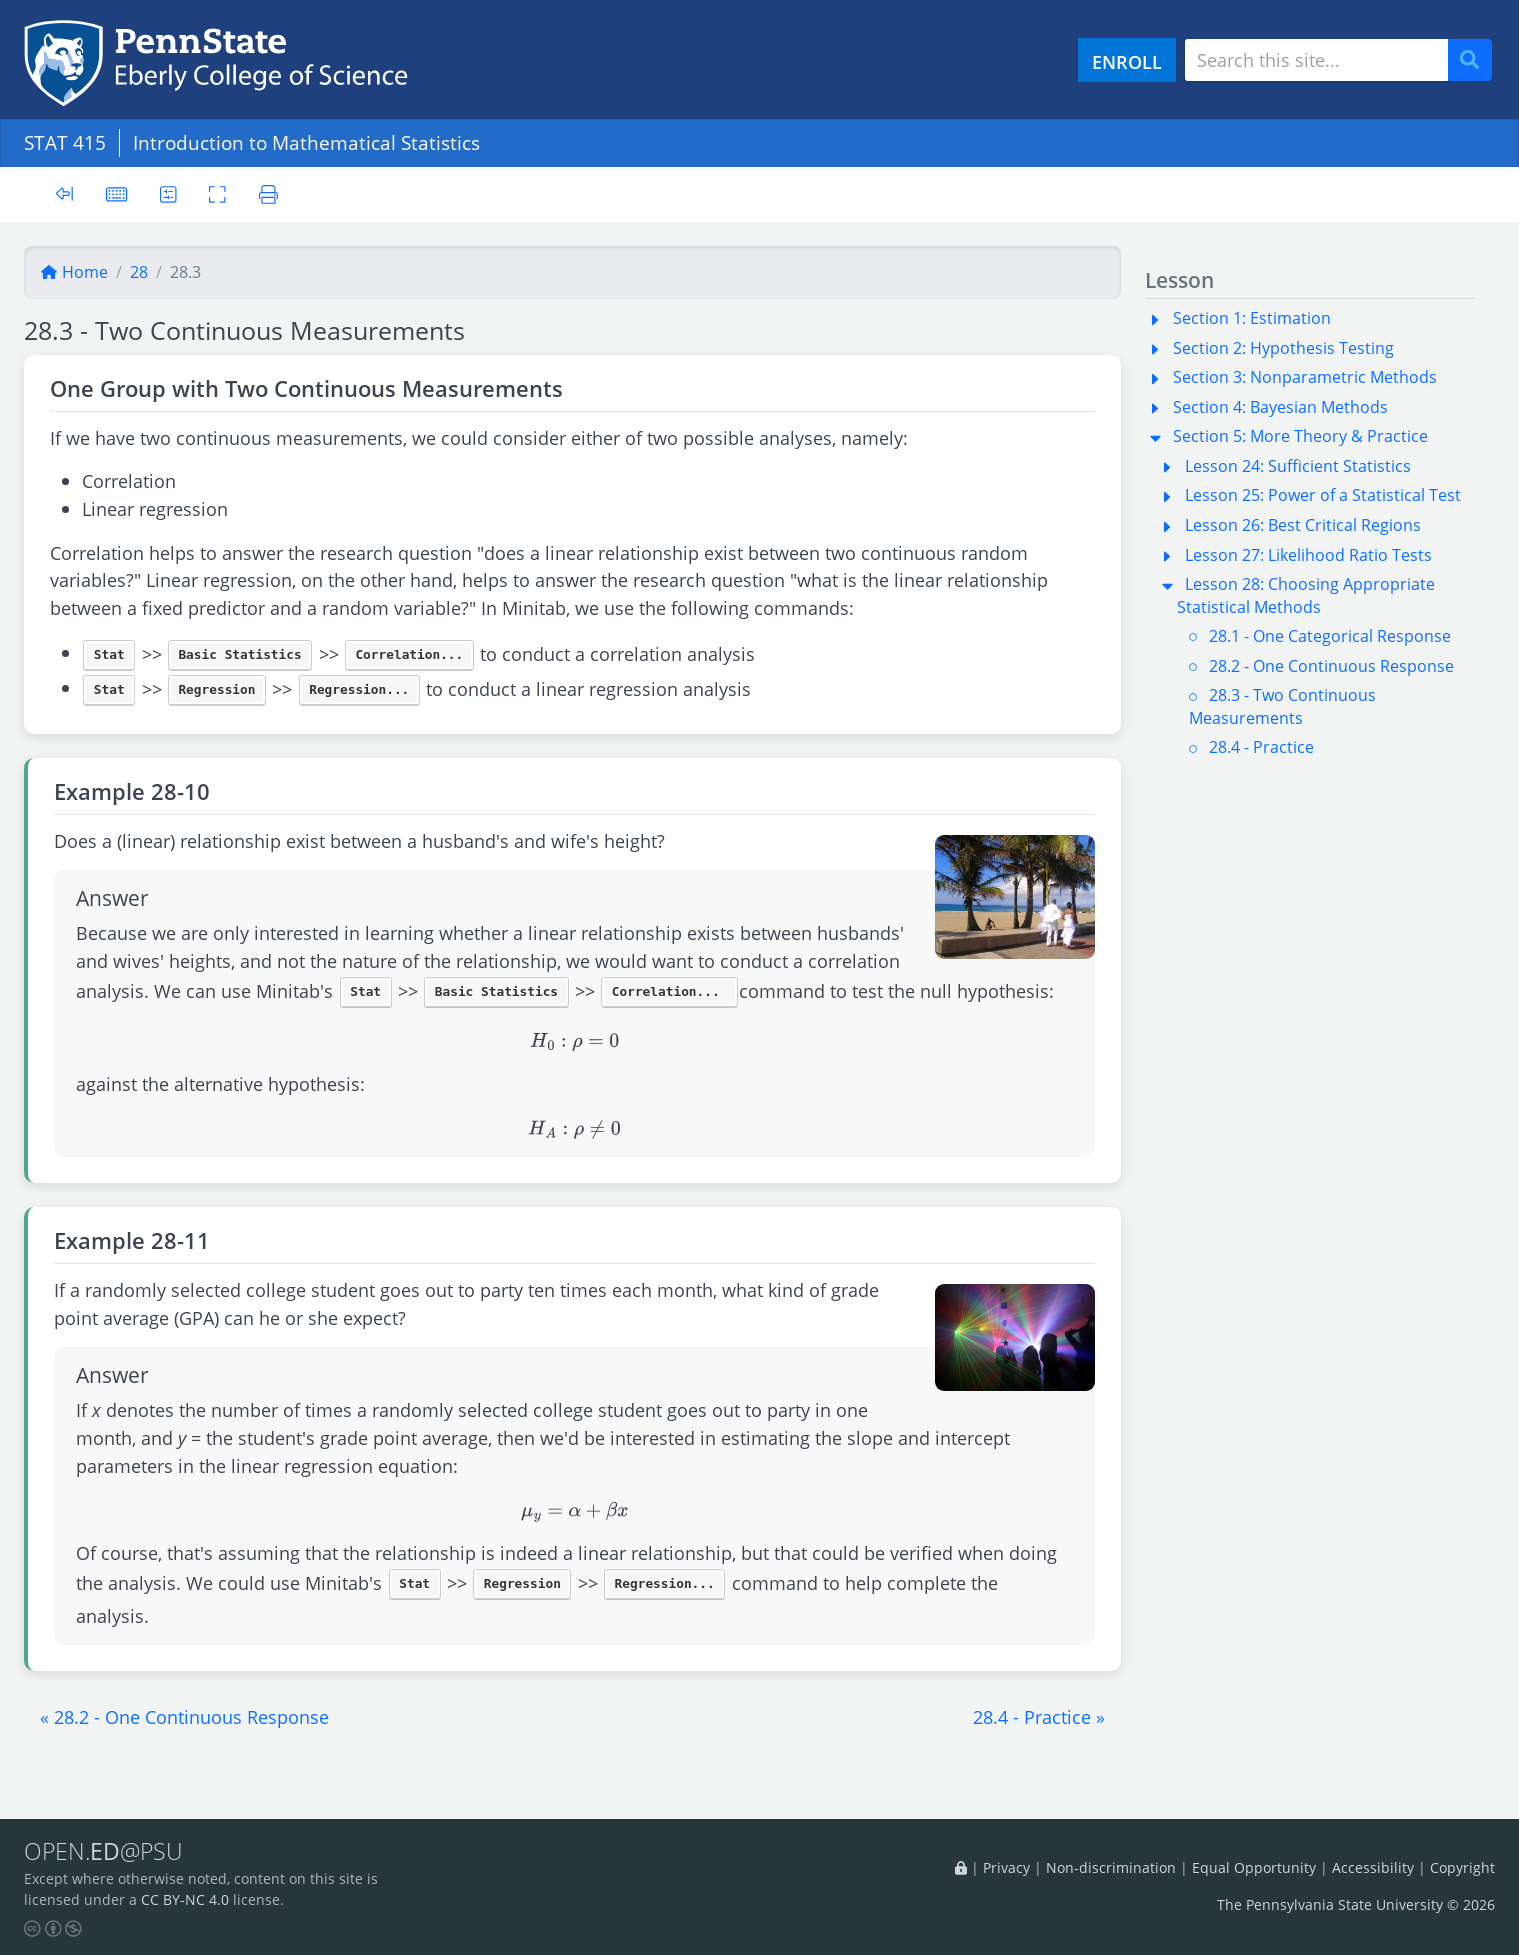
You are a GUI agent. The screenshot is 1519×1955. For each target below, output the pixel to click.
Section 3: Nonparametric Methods (1305, 377)
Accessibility (1373, 1868)
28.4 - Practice (1261, 747)
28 (139, 272)
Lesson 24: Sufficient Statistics (1298, 466)
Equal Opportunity (1254, 1868)
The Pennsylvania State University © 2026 (1356, 1904)
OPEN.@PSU (103, 1852)
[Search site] (1316, 60)
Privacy (1006, 1868)
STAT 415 (65, 142)
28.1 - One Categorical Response (1330, 636)
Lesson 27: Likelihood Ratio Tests (1308, 555)
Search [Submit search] (1477, 60)
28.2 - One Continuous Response (1331, 666)
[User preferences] (168, 193)
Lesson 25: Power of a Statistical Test (1323, 495)
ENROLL (1127, 61)
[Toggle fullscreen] (218, 193)
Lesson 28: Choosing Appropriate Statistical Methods (1306, 595)
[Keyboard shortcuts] (117, 193)
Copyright (1462, 1868)
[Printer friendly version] (269, 193)
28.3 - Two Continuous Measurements (1282, 706)
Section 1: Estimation (1252, 318)
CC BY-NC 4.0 (185, 1899)
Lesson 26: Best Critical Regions (1303, 525)
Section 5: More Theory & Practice (1300, 436)
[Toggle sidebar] (64, 194)
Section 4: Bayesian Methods (1280, 407)
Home (74, 272)
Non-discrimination (1111, 1868)
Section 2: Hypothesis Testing (1283, 348)
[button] (184, 1717)
